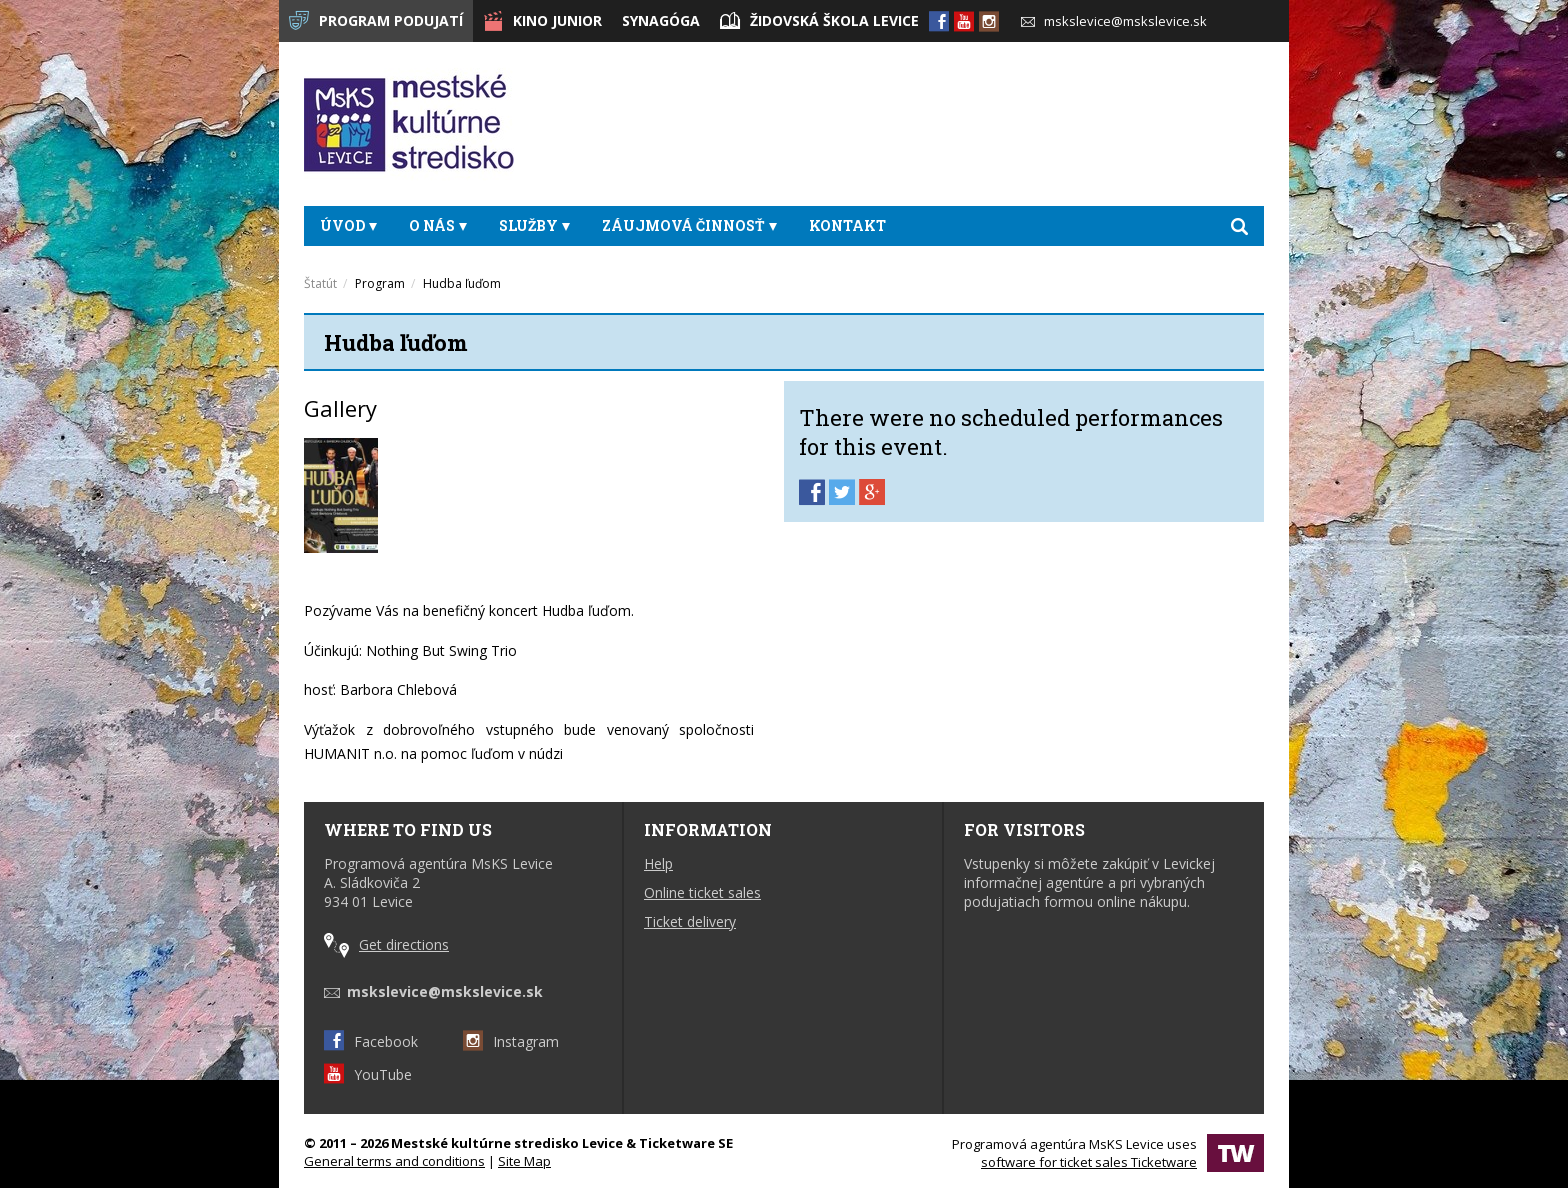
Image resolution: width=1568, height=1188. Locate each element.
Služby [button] (534, 225)
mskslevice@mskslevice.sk (1114, 21)
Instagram (511, 1041)
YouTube (368, 1074)
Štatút (320, 283)
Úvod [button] (348, 225)
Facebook (371, 1041)
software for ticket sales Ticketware (1089, 1162)
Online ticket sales (702, 892)
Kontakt (847, 225)
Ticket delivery (690, 921)
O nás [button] (438, 225)
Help (658, 863)
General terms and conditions (394, 1161)
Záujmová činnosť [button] (689, 225)
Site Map (524, 1161)
